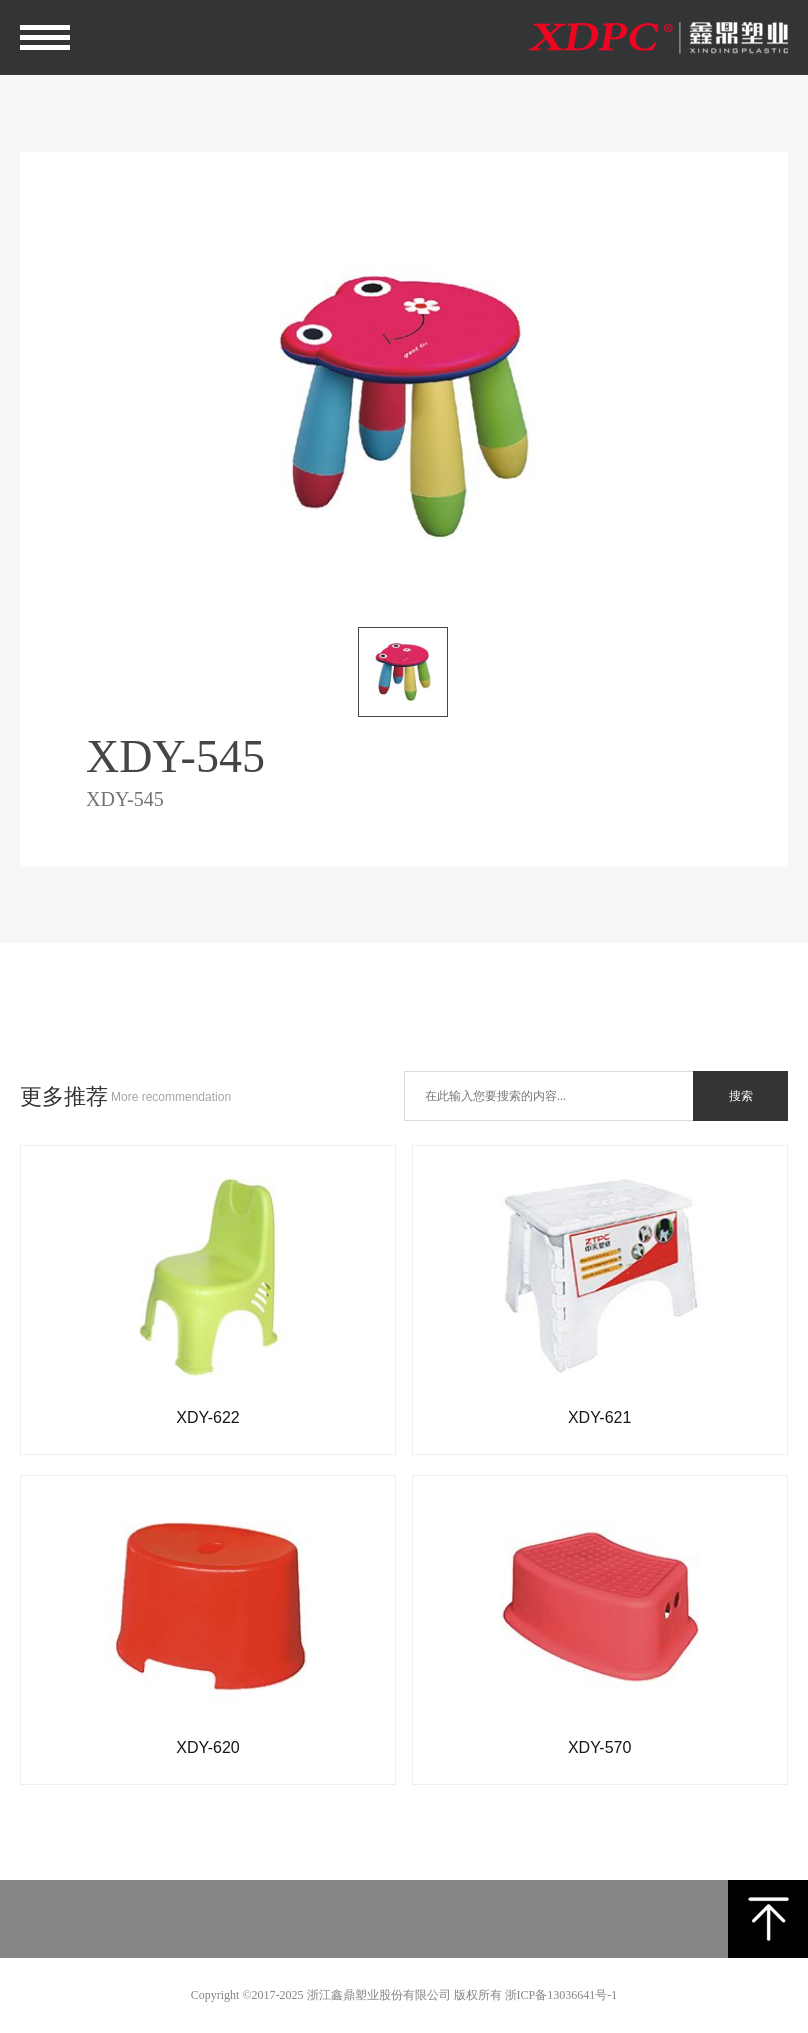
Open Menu (45, 38)
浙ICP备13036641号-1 (561, 1995)
